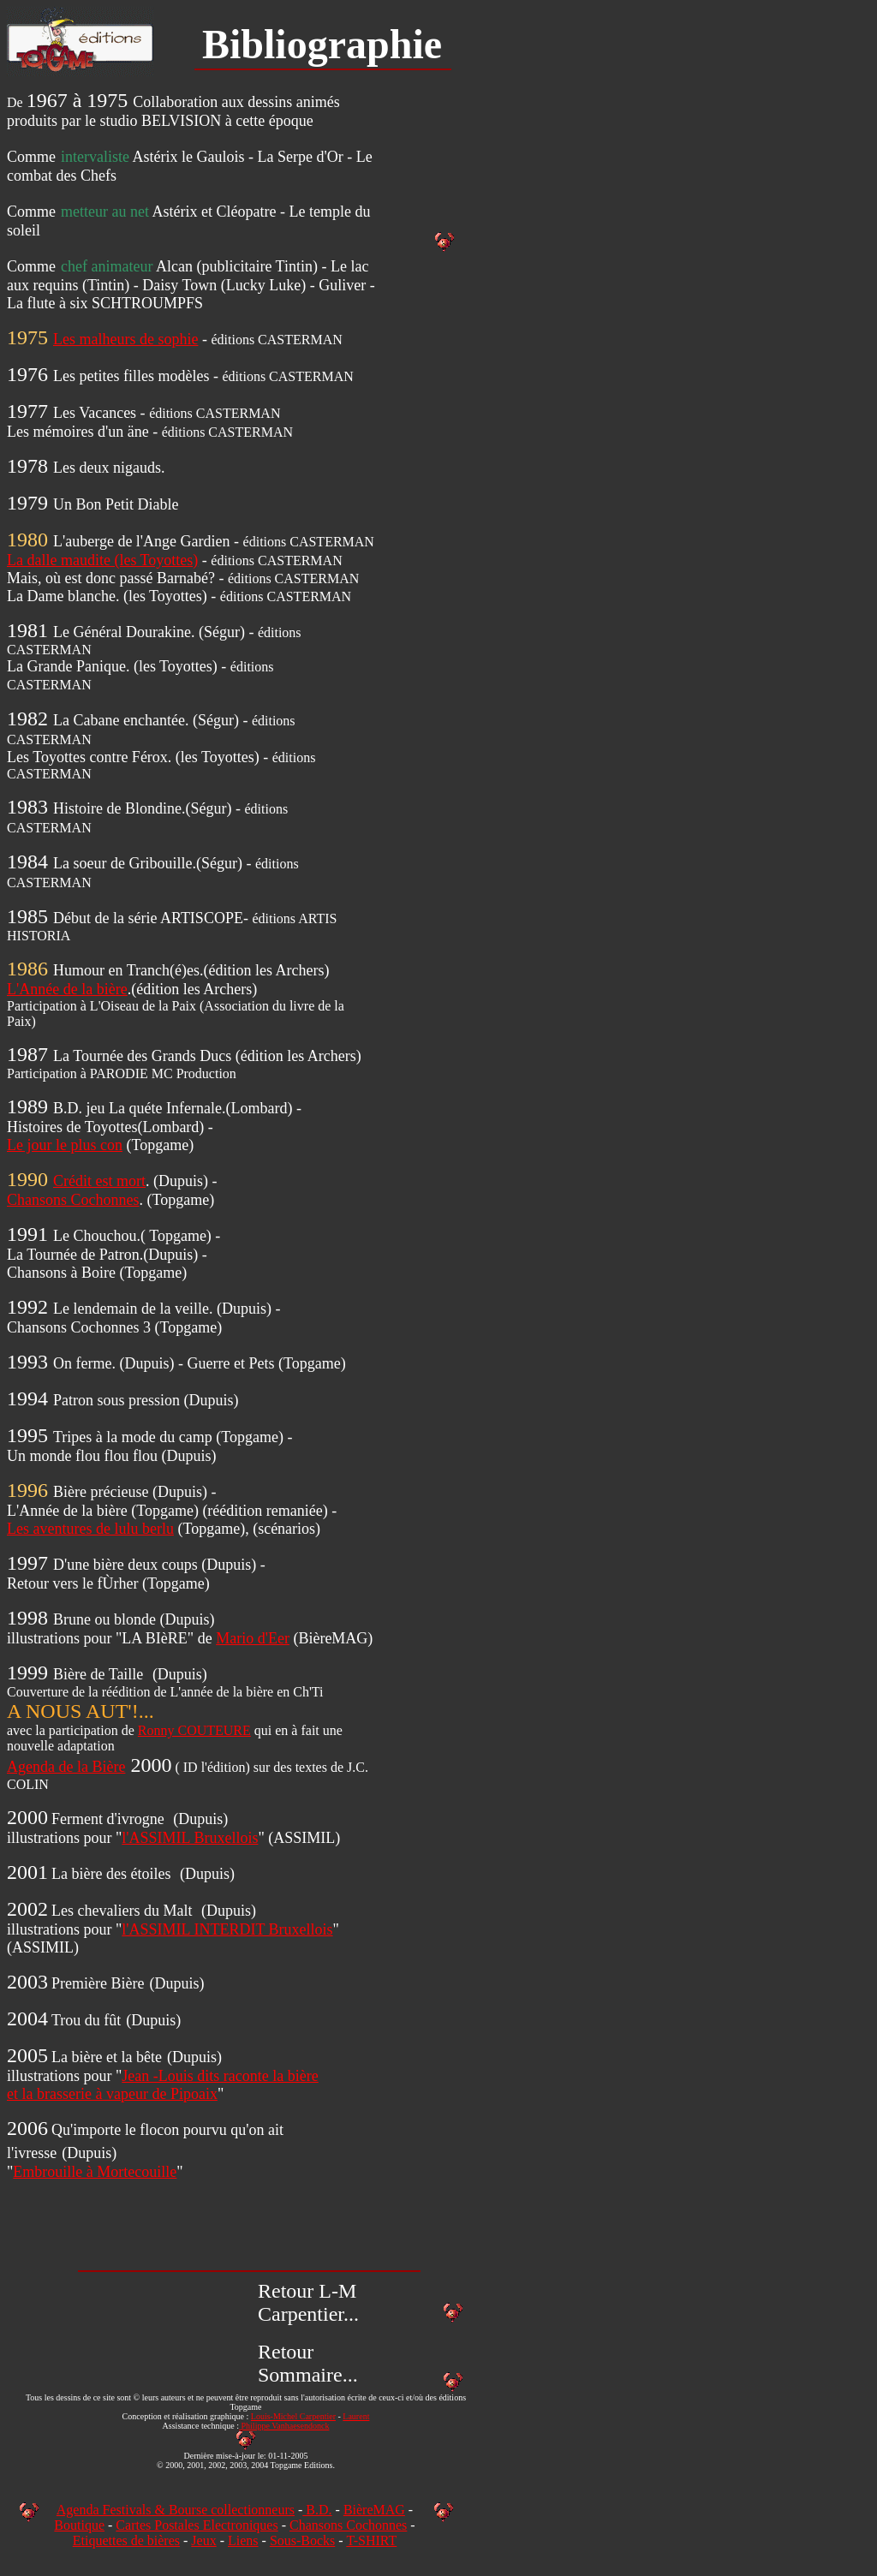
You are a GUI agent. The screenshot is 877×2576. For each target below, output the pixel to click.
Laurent (356, 2416)
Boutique (79, 2525)
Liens (243, 2540)
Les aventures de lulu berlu (90, 1528)
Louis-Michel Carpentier (293, 2416)
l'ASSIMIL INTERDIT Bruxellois (227, 1929)
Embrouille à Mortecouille (94, 2171)
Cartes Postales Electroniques (196, 2525)
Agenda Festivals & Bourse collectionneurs (176, 2509)
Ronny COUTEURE (194, 1730)
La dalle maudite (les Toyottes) (102, 560)
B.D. (316, 2509)
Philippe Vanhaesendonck (284, 2425)
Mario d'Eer (252, 1638)
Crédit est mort (99, 1181)
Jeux (203, 2540)
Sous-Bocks (302, 2540)
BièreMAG (374, 2509)
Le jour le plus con (64, 1145)
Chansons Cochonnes (73, 1199)
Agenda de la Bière (66, 1766)
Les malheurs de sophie (125, 339)
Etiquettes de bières (126, 2540)
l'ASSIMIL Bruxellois (190, 1837)
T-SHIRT (371, 2540)
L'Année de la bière (67, 989)
